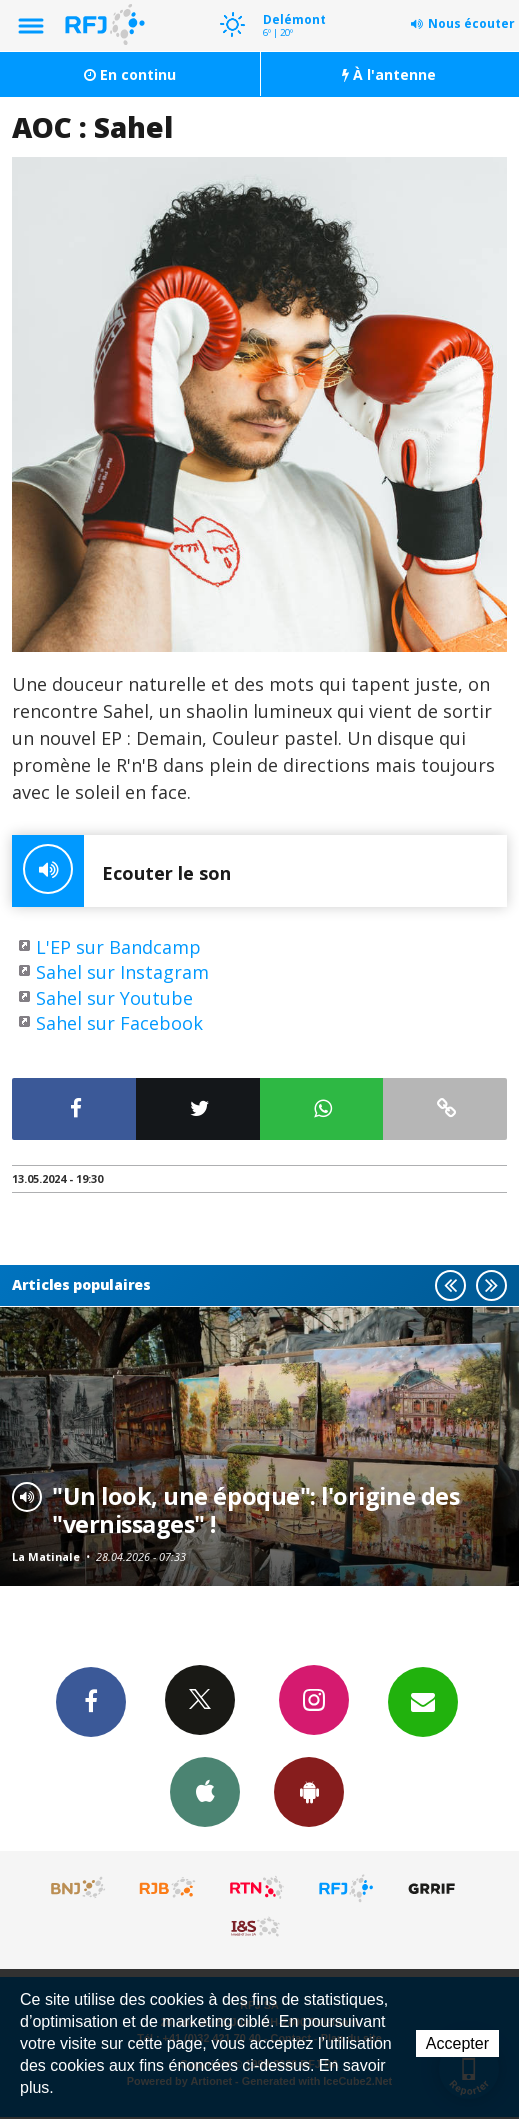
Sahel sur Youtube (114, 998)
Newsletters (423, 1701)
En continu (130, 74)
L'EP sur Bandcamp (118, 947)
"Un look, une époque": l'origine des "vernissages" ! (255, 1510)
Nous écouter (471, 23)
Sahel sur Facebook (119, 1023)
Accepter (457, 2043)
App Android (309, 1791)
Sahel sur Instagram (122, 972)
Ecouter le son (121, 871)
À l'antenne (389, 74)
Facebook (91, 1701)
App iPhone (205, 1791)
